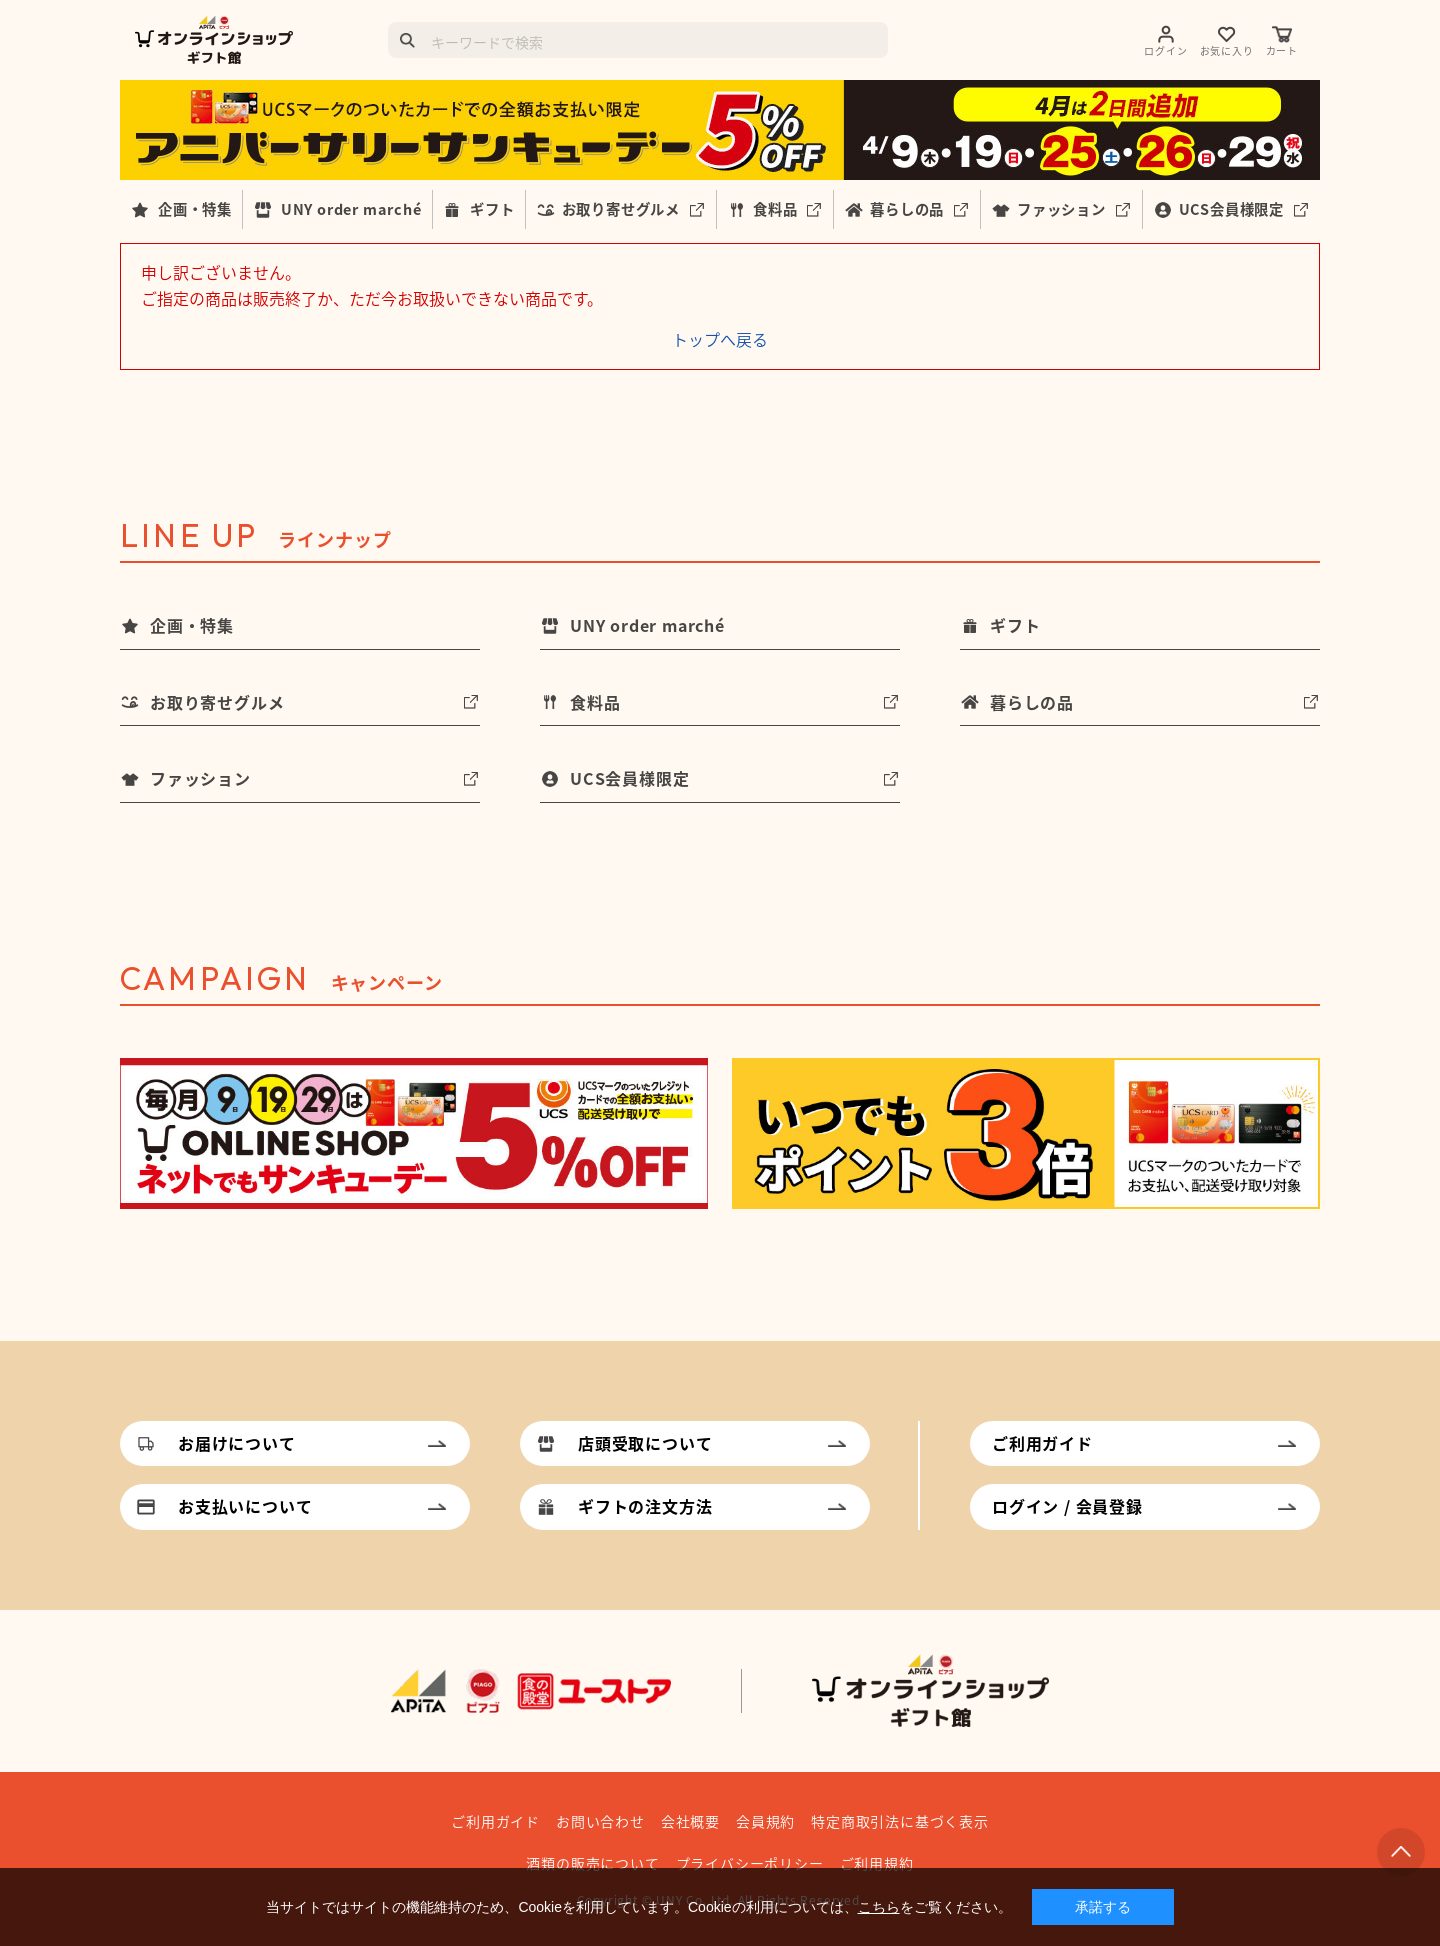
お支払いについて (245, 1506)
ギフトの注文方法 (645, 1506)
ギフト (492, 209)
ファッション (1061, 209)
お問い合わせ (600, 1821)
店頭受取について (645, 1443)
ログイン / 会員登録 (1067, 1506)
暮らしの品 (907, 209)
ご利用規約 (877, 1863)
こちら (879, 1907)
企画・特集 (195, 209)
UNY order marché (351, 209)
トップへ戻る (720, 339)
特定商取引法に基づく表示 (900, 1821)
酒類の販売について (592, 1863)
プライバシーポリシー (750, 1863)
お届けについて (237, 1443)
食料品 (775, 209)
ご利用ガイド (1042, 1443)
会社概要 (690, 1821)
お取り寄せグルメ (621, 209)
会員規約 (765, 1821)
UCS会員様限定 (1231, 209)
